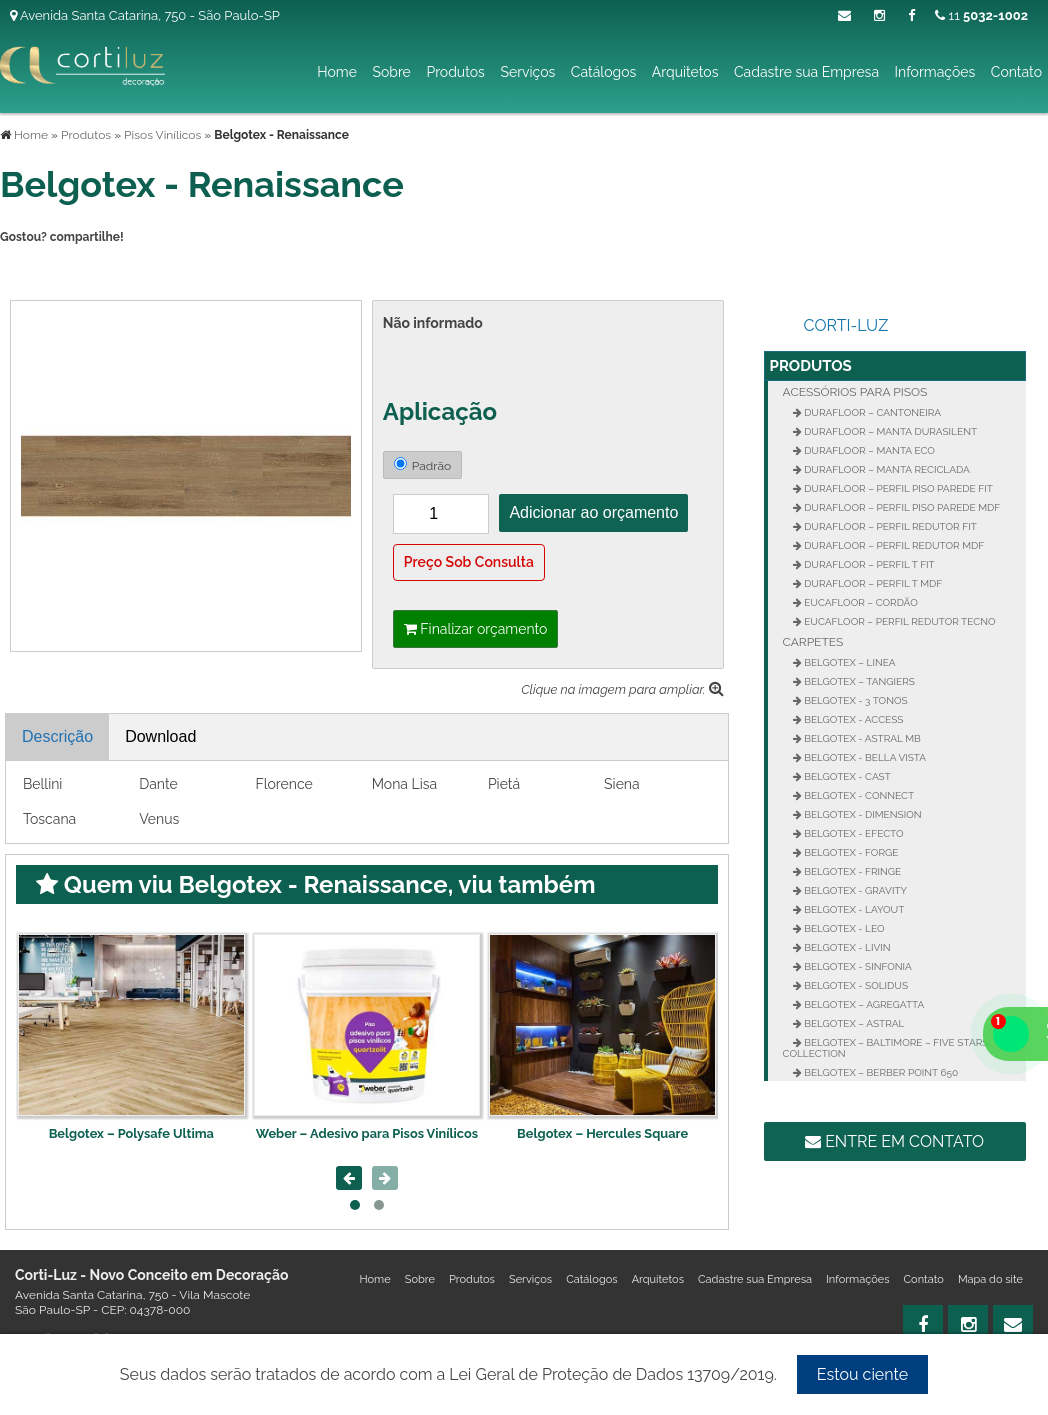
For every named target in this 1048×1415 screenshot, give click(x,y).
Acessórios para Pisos (855, 392)
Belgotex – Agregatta (863, 1004)
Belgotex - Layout (853, 909)
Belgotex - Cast (846, 776)
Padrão (422, 465)
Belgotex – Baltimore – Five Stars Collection (886, 1048)
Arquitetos (685, 72)
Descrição (57, 736)
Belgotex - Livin (846, 947)
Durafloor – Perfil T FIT (868, 564)
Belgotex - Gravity (855, 890)
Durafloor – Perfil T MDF (872, 583)
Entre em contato (894, 1141)
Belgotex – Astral (853, 1023)
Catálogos (603, 72)
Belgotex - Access (853, 719)
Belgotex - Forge (850, 852)
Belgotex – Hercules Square (602, 1133)
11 (981, 15)
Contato (1016, 72)
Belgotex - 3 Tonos (855, 700)
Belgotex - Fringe (852, 871)
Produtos (455, 72)
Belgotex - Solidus (855, 985)
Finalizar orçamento (476, 629)
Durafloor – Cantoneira (872, 412)
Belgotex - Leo (843, 928)
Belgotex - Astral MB (861, 738)
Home (337, 72)
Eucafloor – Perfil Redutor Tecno (899, 621)
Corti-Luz (846, 325)
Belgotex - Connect (858, 795)
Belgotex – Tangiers (858, 681)
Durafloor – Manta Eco (868, 450)
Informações (935, 72)
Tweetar (27, 271)
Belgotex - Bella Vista (864, 757)
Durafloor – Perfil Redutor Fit (889, 526)
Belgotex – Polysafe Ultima (131, 1133)
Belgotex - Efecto (853, 833)
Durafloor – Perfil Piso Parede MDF (901, 507)
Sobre (391, 72)
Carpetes (813, 642)
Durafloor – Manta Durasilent (889, 431)
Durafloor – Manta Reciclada (886, 469)
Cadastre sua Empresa (806, 72)
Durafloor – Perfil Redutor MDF (893, 545)
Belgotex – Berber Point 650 (880, 1072)
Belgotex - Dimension (862, 814)
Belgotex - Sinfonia (857, 966)
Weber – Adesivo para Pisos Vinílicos (367, 1133)
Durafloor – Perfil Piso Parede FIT (897, 488)
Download (160, 736)
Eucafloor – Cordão (860, 602)
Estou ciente (862, 1374)
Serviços (527, 72)
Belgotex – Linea (849, 662)
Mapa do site (990, 1279)
